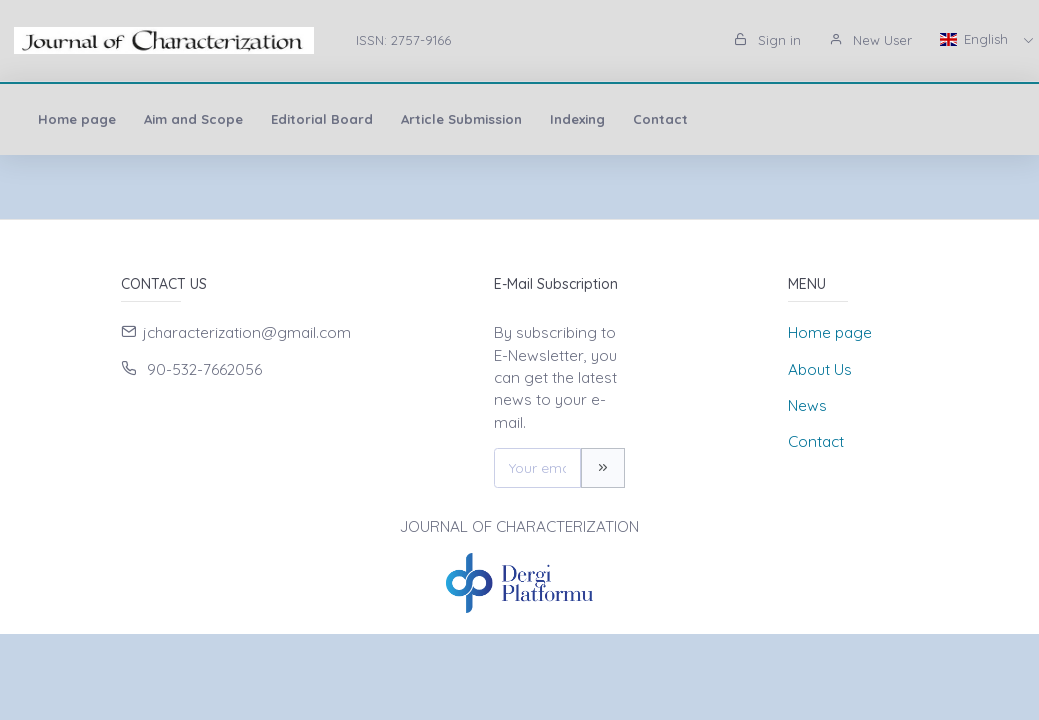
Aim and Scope (193, 119)
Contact (660, 119)
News (807, 405)
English (976, 39)
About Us (820, 369)
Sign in (767, 40)
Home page (77, 119)
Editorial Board (322, 119)
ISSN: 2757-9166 (403, 40)
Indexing (577, 119)
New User (870, 40)
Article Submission (461, 119)
